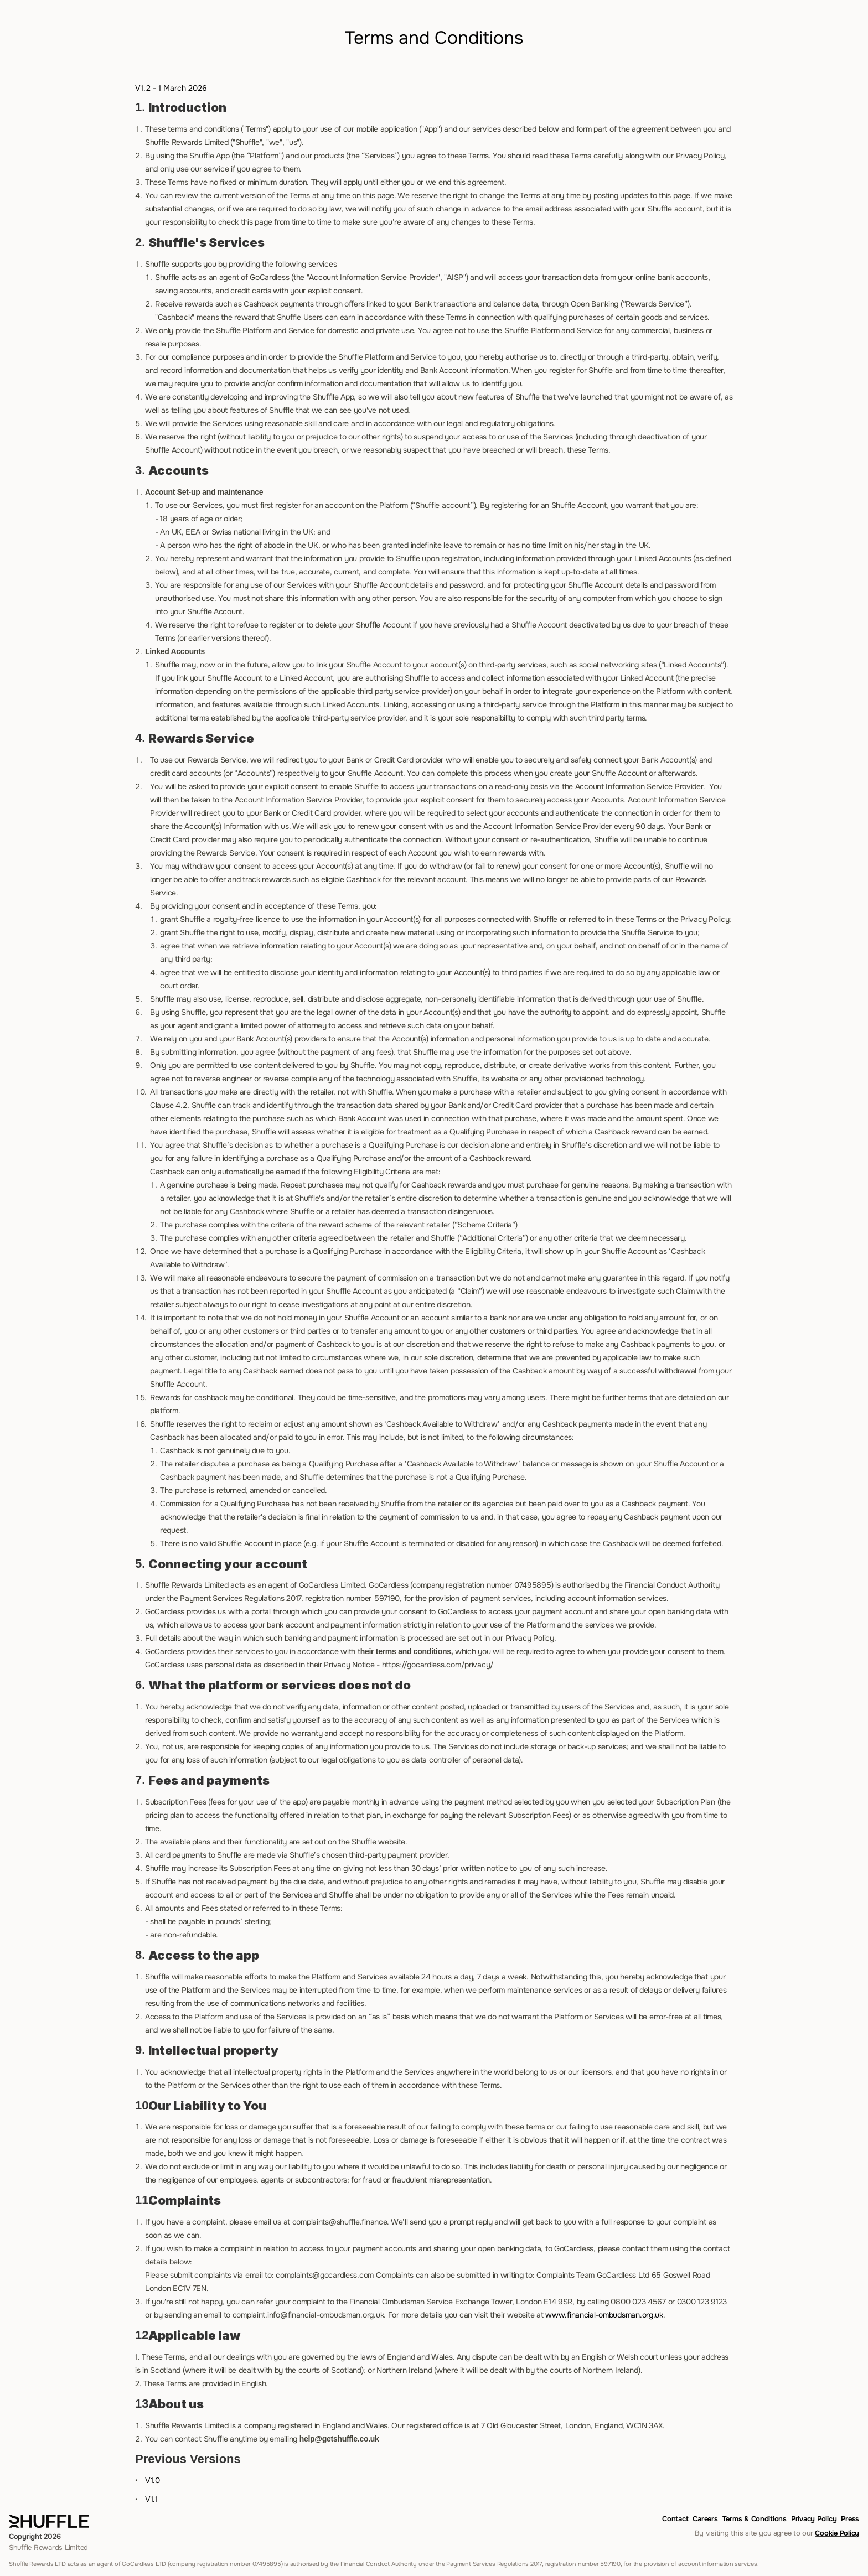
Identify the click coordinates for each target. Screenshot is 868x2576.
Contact (675, 2518)
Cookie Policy (837, 2533)
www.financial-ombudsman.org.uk (604, 2315)
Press (850, 2518)
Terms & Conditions (754, 2518)
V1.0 (152, 2480)
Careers (705, 2518)
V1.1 (151, 2499)
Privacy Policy (813, 2518)
